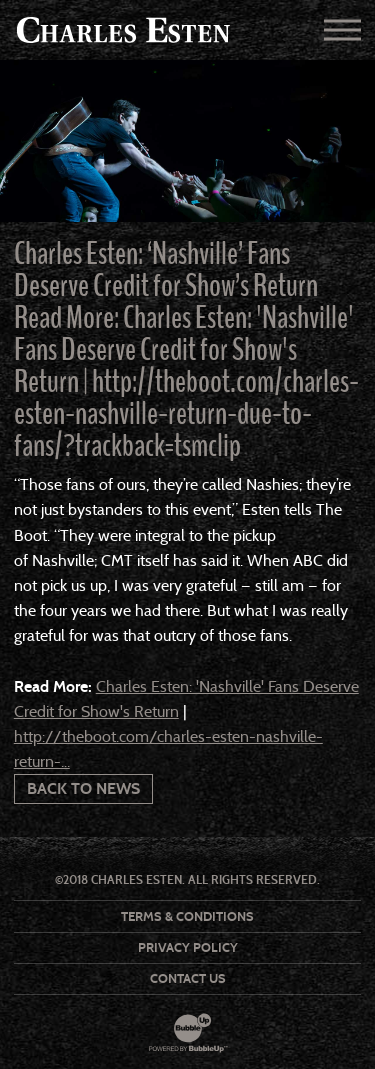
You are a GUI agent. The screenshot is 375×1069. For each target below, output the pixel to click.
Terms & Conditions (187, 916)
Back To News (83, 788)
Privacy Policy (188, 947)
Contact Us (188, 978)
